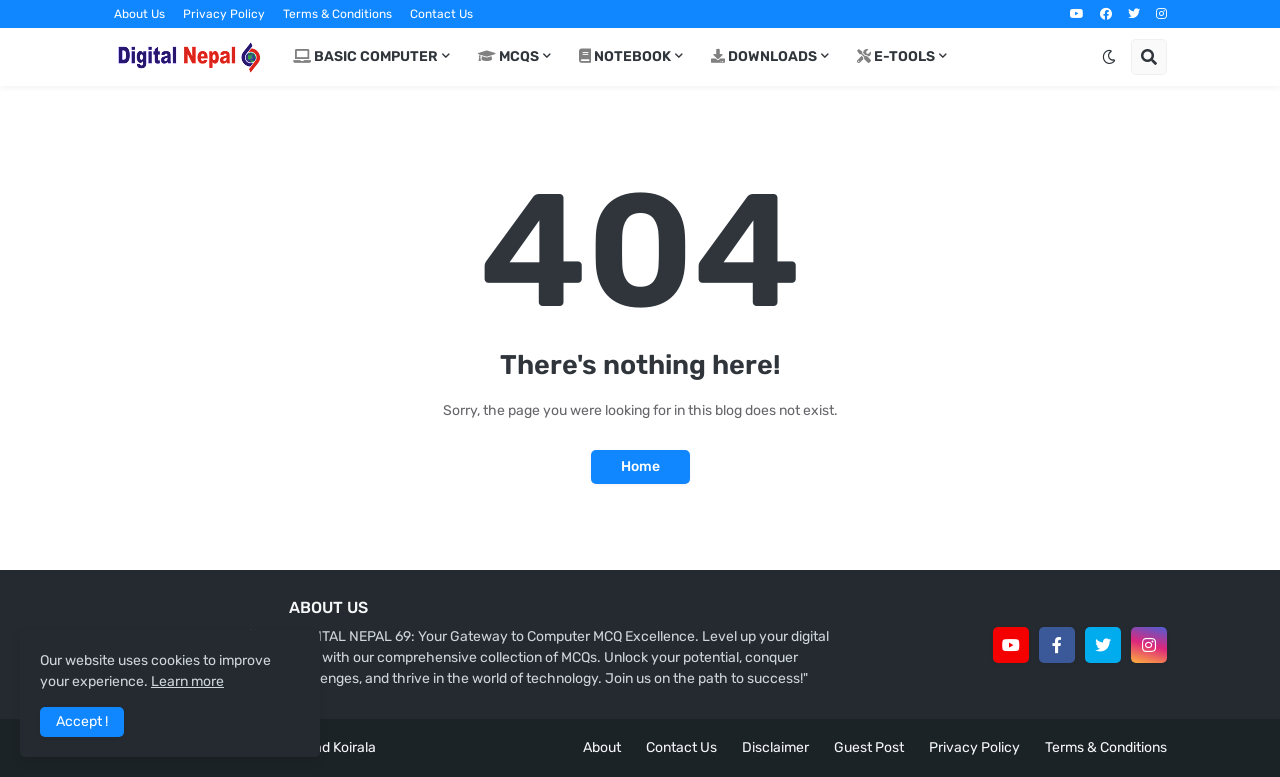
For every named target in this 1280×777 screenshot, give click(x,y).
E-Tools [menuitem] (896, 56)
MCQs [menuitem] (508, 56)
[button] (1109, 57)
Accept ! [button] (82, 721)
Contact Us (441, 14)
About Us (139, 14)
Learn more (187, 681)
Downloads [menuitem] (764, 56)
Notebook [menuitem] (625, 56)
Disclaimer (775, 747)
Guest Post (869, 747)
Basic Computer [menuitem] (365, 56)
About (602, 747)
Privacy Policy (224, 14)
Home (640, 466)
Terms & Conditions (337, 14)
